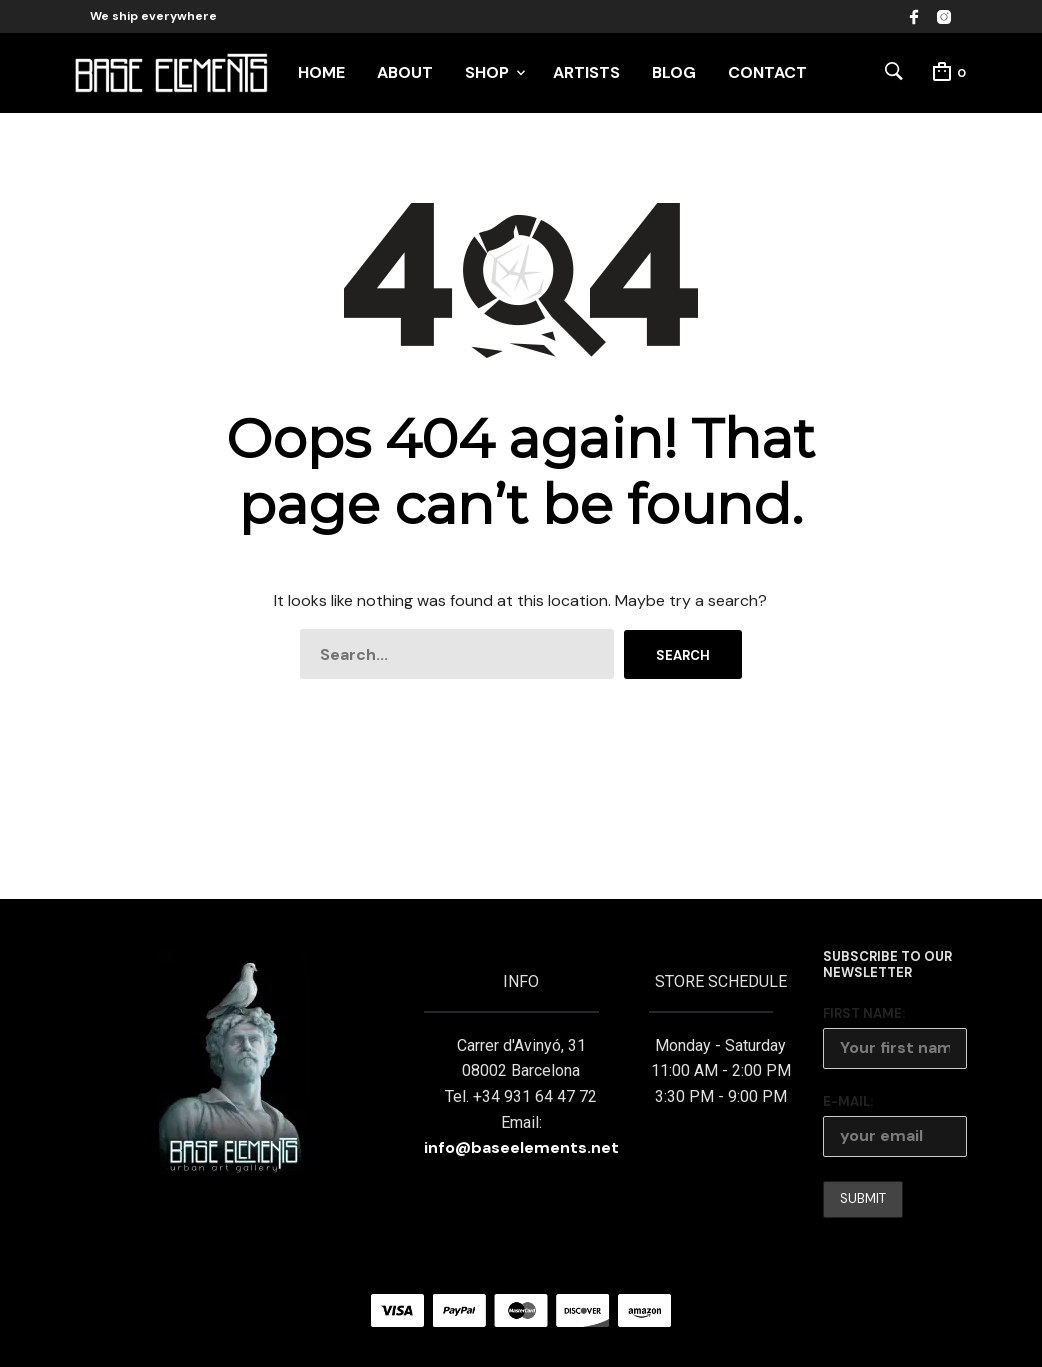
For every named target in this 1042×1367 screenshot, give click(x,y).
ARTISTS (586, 72)
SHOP (487, 72)
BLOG (674, 72)
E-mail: (848, 1101)
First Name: (864, 1013)
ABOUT (405, 72)
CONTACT (767, 72)
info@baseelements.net (521, 1147)
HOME (321, 72)
